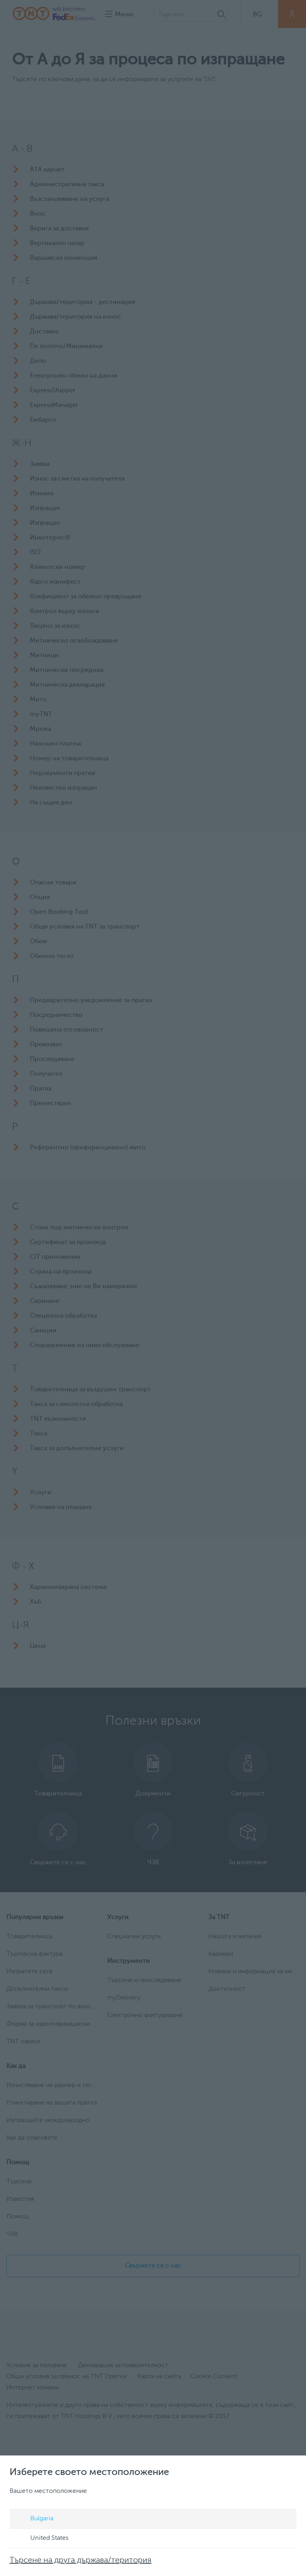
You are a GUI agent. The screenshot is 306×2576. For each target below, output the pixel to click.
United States (42, 2538)
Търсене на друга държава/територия (80, 2560)
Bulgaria (34, 2519)
